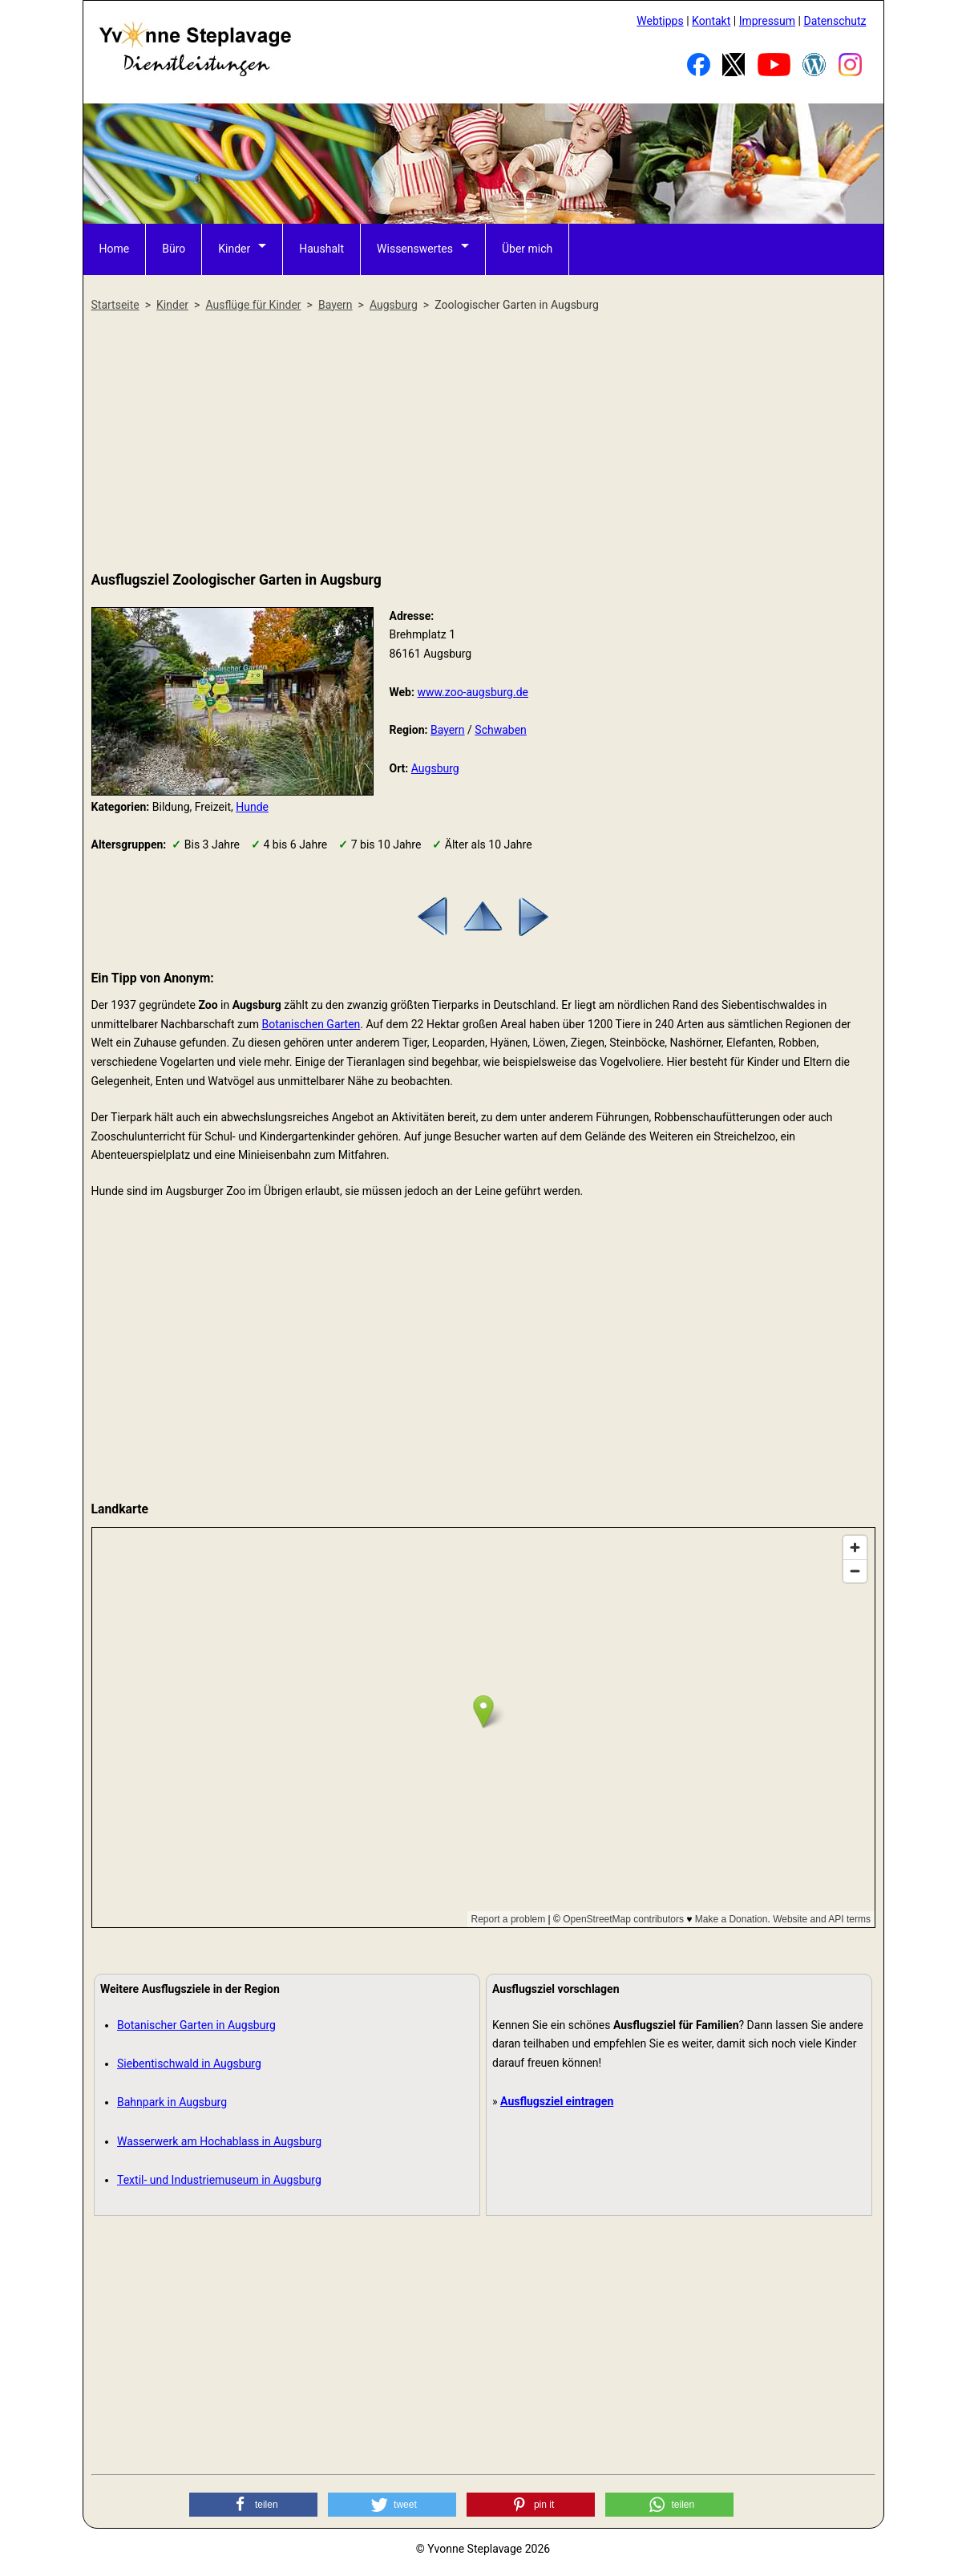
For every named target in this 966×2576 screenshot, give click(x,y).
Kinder (234, 248)
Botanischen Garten (310, 1024)
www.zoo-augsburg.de (472, 692)
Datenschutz (834, 20)
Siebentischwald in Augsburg (189, 2063)
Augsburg (435, 768)
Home (114, 248)
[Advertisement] (483, 442)
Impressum (767, 20)
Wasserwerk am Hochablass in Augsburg (219, 2141)
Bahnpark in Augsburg (172, 2102)
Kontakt (711, 20)
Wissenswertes (415, 248)
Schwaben (501, 729)
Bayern (447, 729)
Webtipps (660, 20)
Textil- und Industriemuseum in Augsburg (219, 2179)
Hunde (252, 806)
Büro (173, 248)
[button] (253, 2505)
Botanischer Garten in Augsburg (196, 2025)
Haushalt (321, 248)
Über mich (527, 248)
